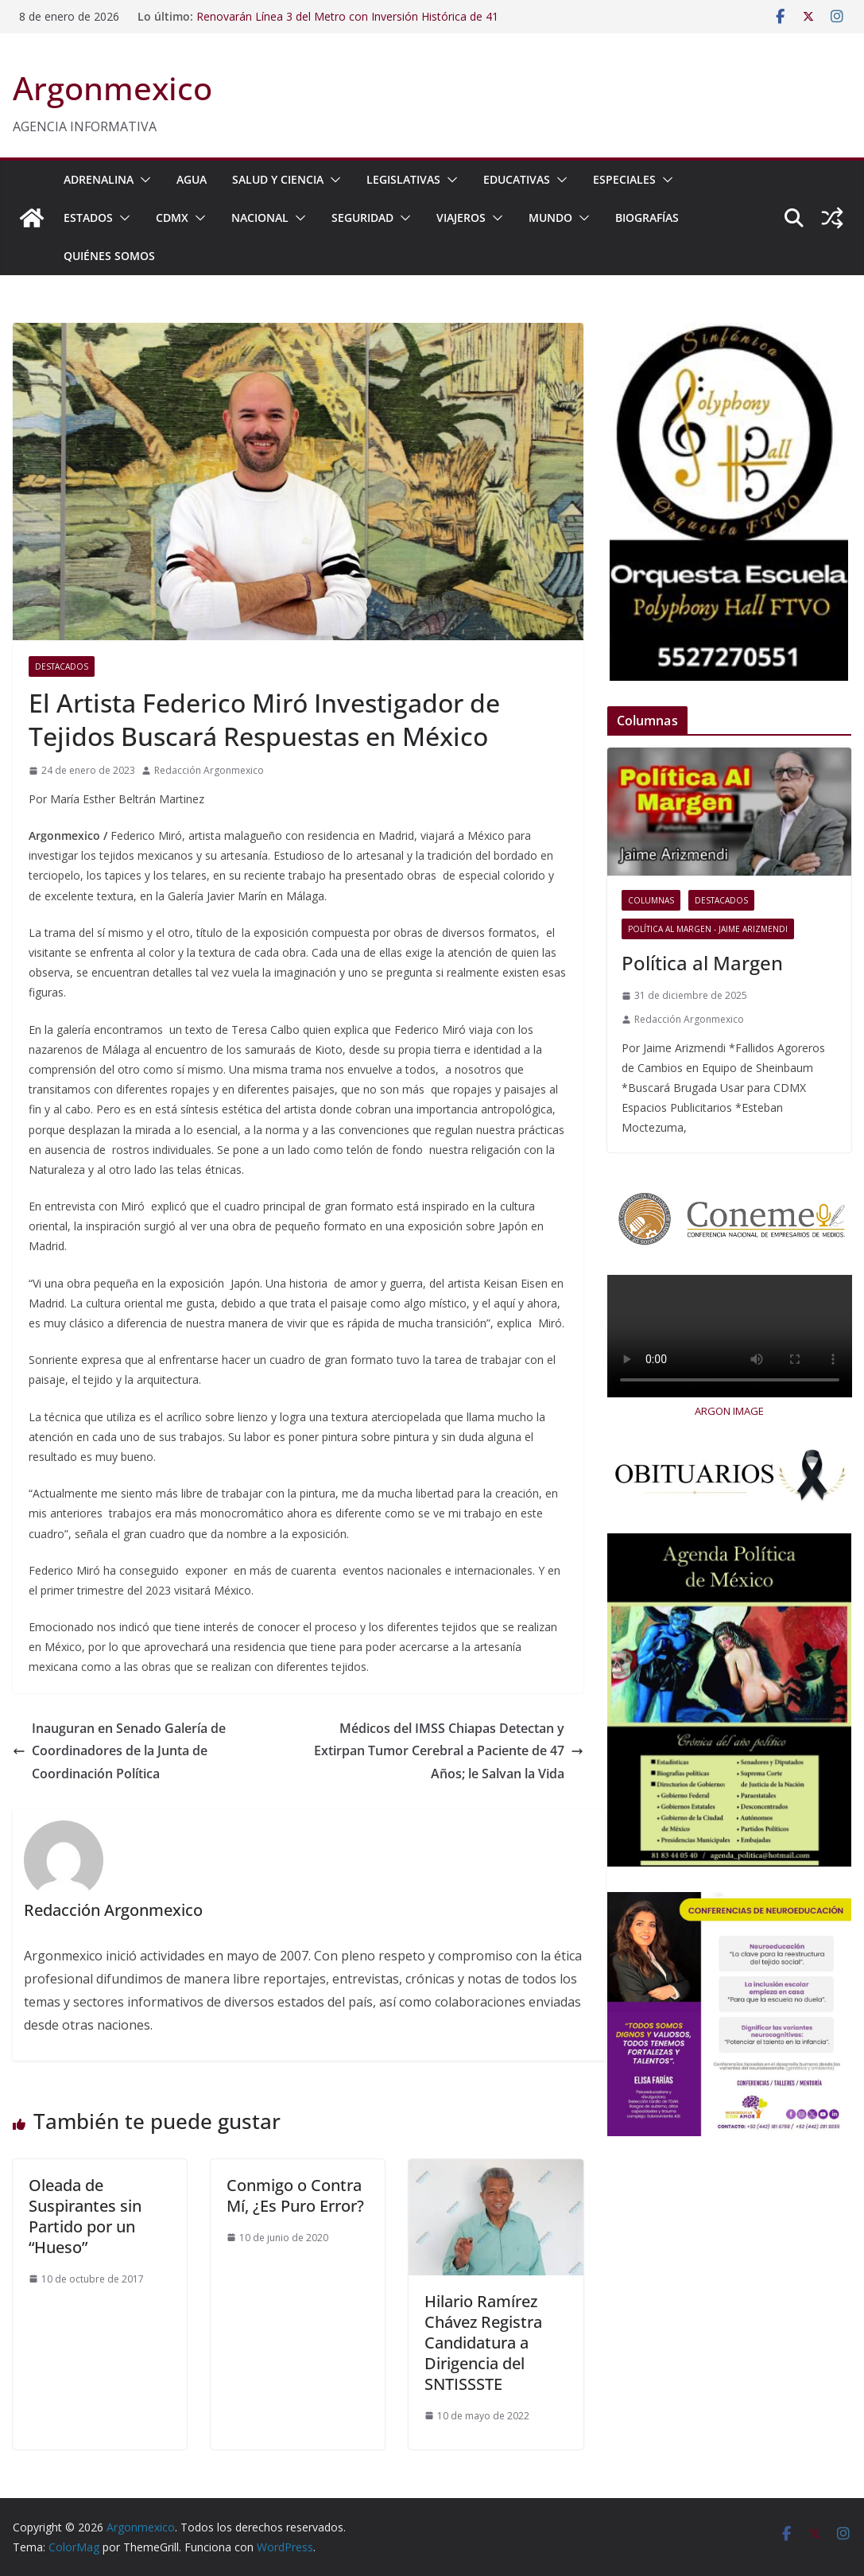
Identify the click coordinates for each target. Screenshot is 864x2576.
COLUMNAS (651, 900)
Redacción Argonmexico (209, 770)
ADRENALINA (99, 179)
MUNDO (550, 217)
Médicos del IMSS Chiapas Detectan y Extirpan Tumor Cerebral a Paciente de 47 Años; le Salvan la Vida (448, 1751)
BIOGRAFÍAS (647, 217)
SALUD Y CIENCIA (278, 179)
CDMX (172, 217)
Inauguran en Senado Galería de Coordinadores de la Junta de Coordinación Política (119, 1751)
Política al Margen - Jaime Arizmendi (708, 928)
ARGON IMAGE (729, 1411)
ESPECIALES (624, 179)
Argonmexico (112, 88)
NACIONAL (260, 217)
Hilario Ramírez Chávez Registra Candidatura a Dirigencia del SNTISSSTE (483, 2342)
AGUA (191, 179)
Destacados (61, 666)
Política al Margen (702, 963)
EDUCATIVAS (516, 179)
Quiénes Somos (109, 255)
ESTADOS (88, 217)
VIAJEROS (461, 217)
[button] (142, 180)
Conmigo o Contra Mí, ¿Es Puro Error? (295, 2195)
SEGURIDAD (362, 217)
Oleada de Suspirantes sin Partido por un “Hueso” (85, 2216)
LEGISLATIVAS (403, 179)
